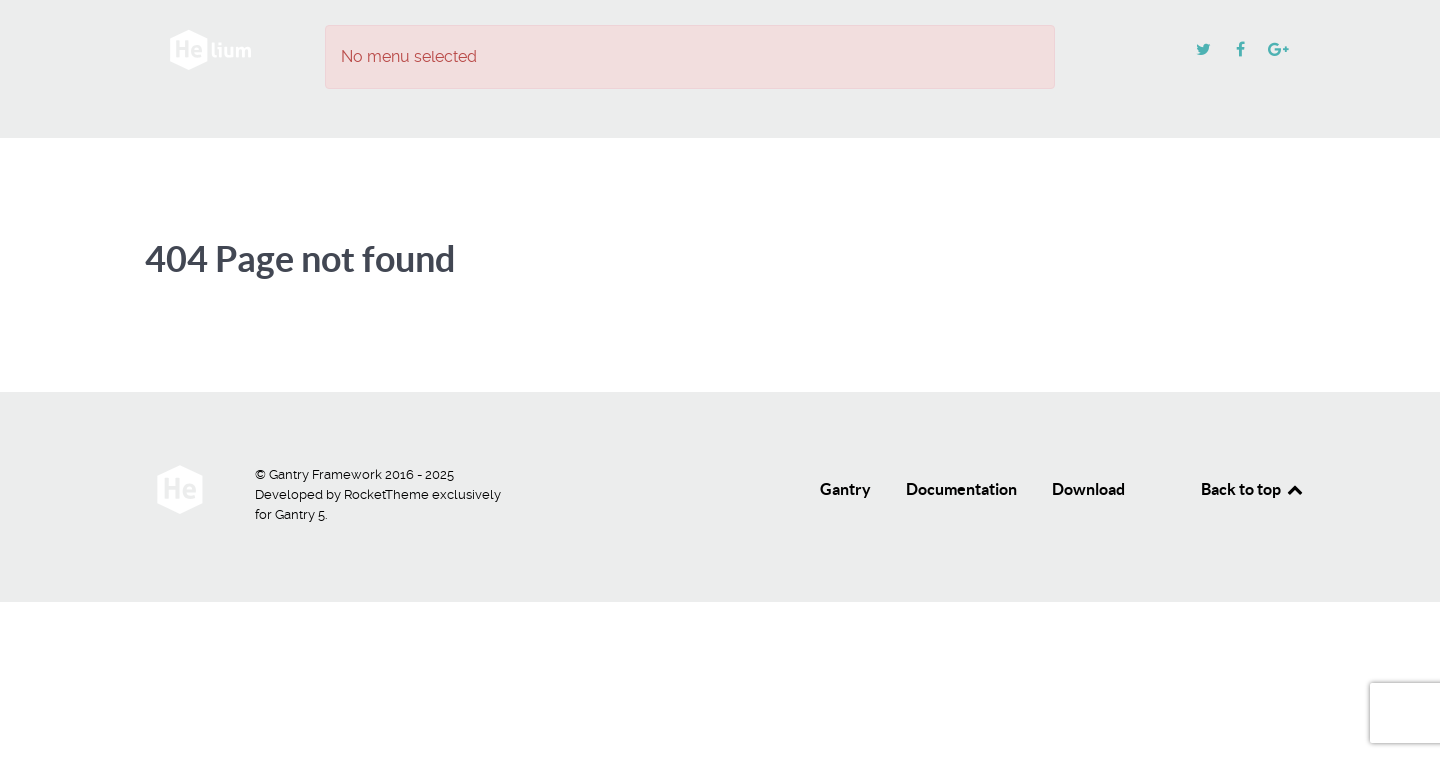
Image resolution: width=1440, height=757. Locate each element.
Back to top (1253, 489)
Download (1088, 489)
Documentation (961, 489)
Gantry (845, 489)
